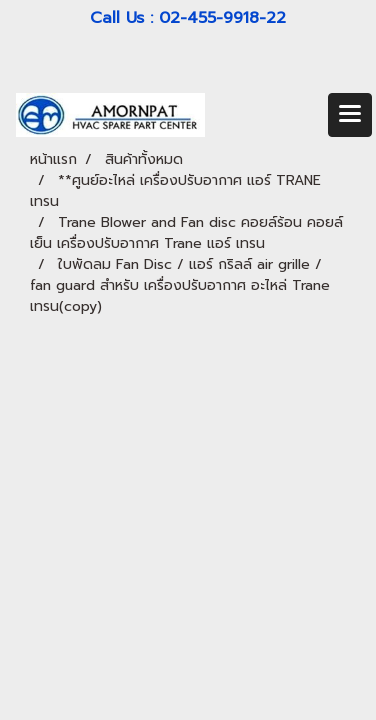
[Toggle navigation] (350, 115)
